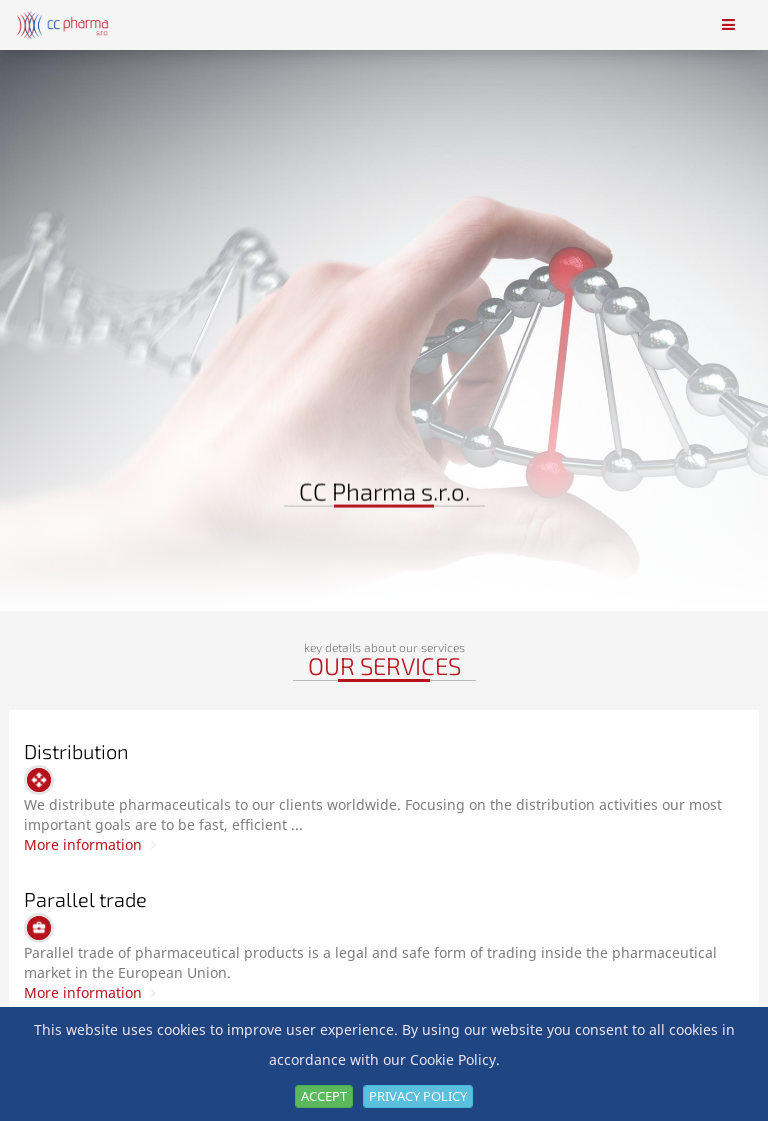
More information (90, 844)
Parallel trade (85, 899)
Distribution (76, 751)
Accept (324, 1096)
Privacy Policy (418, 1096)
